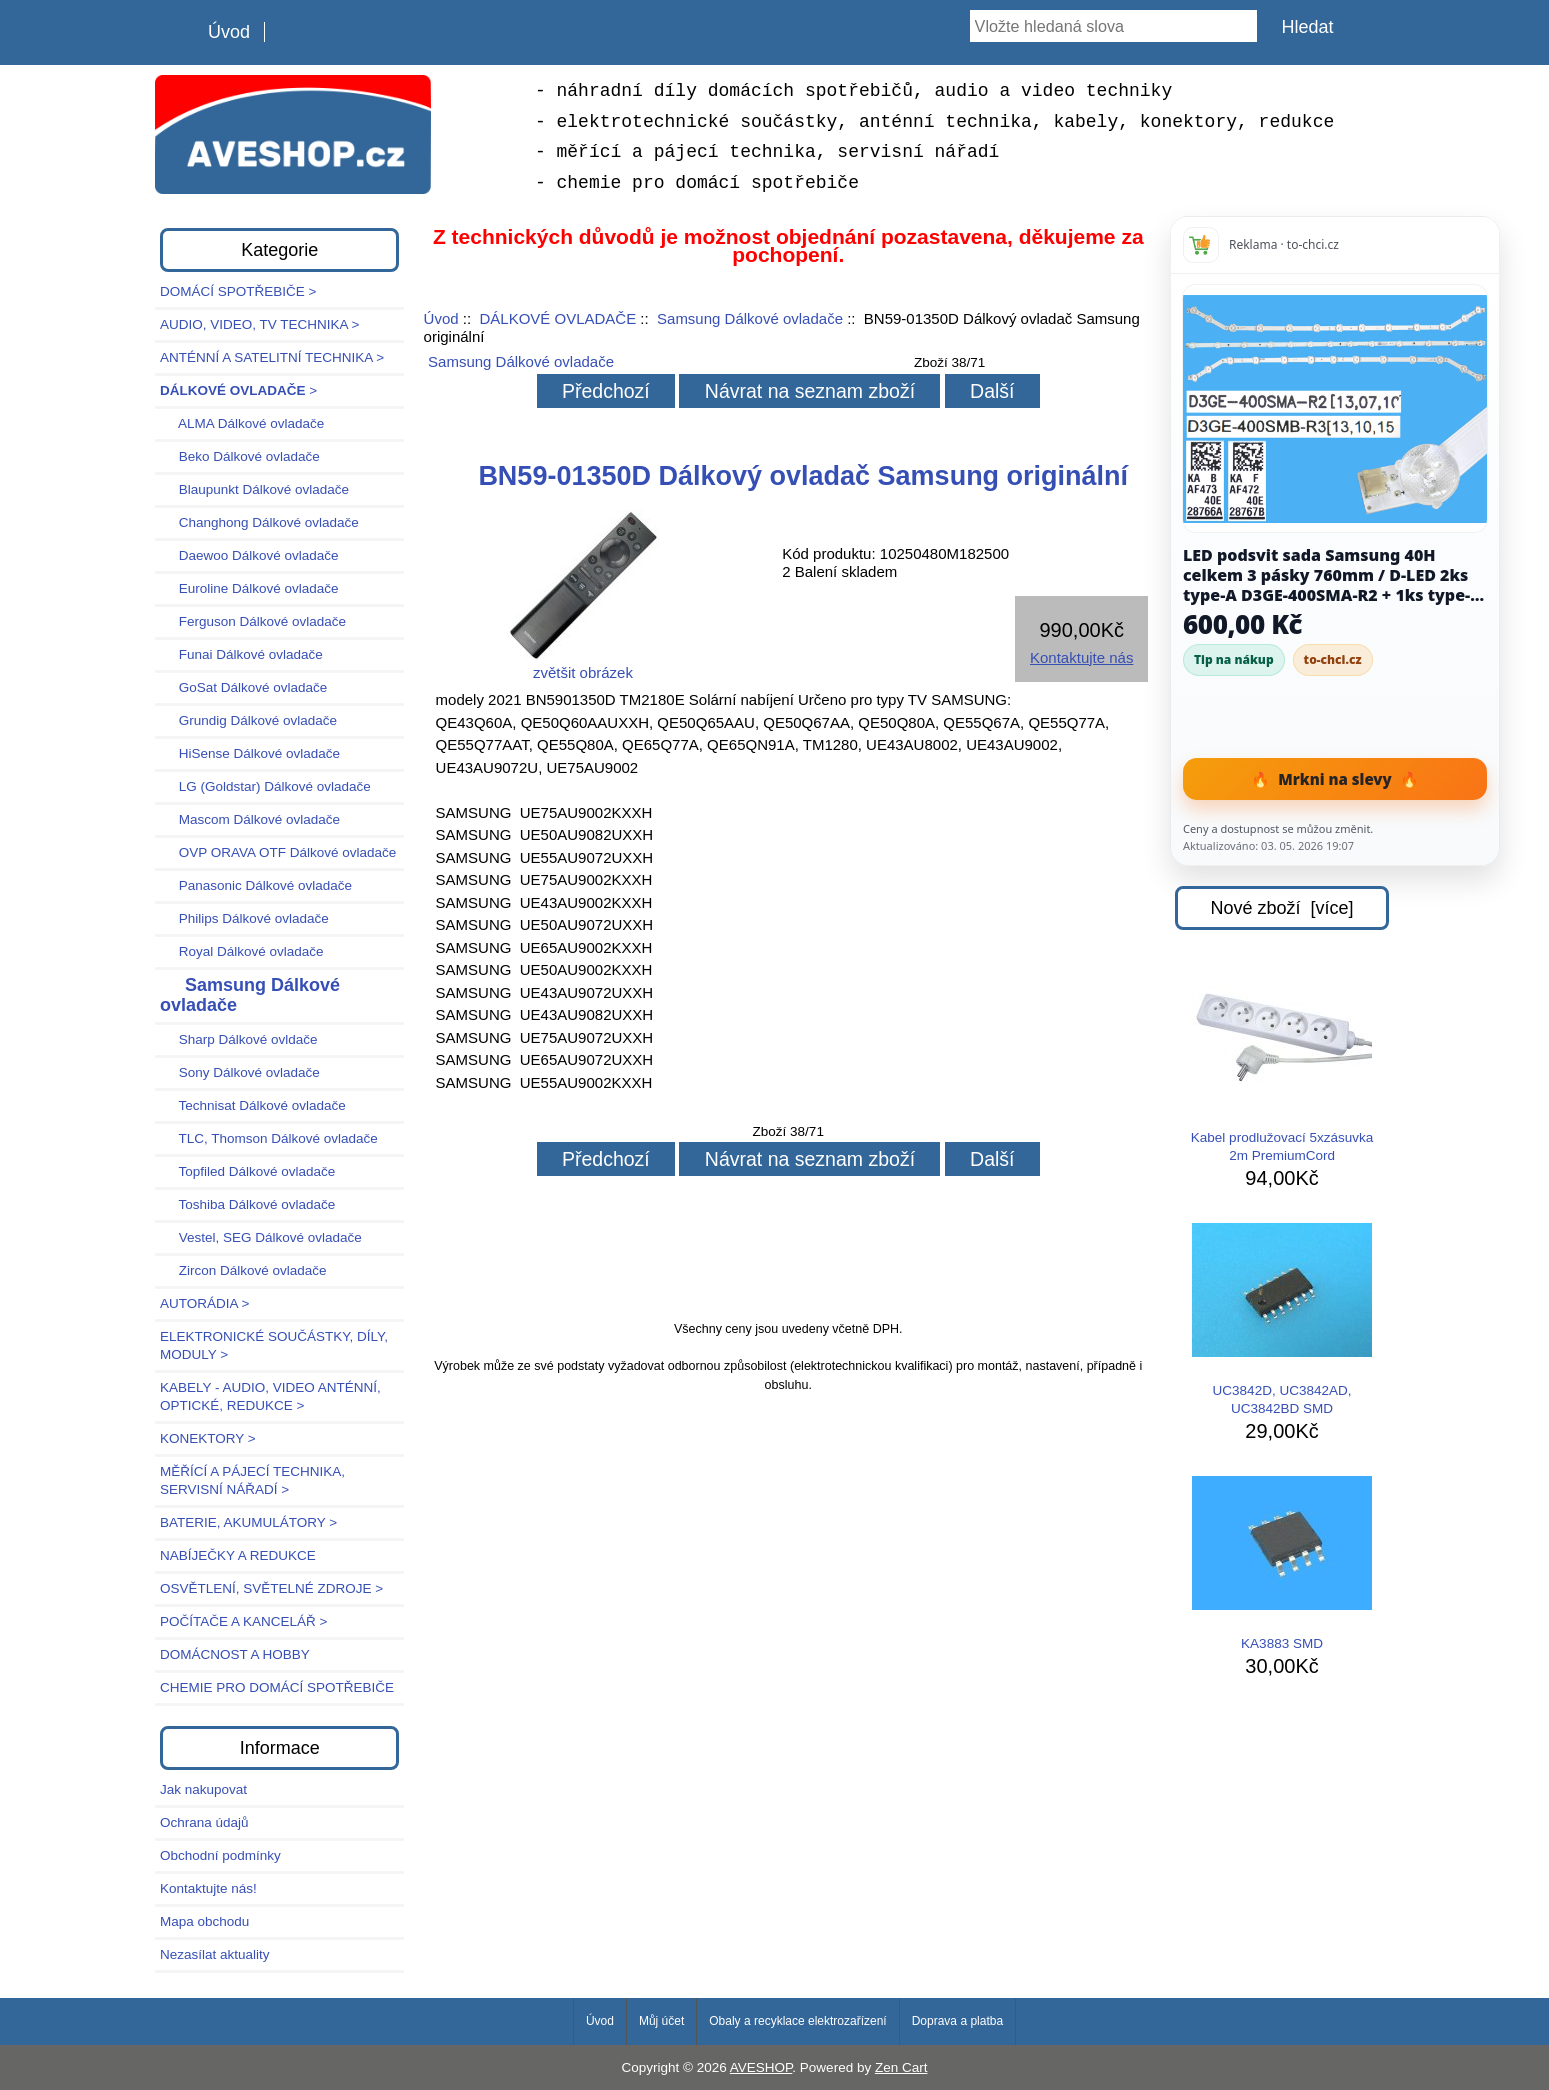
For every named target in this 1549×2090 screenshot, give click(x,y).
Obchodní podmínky (220, 1855)
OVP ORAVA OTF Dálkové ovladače (278, 852)
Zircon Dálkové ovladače (243, 1270)
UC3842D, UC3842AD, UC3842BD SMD (1282, 1319)
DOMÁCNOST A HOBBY (235, 1654)
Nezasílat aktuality (215, 1954)
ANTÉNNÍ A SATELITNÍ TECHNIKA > (272, 357)
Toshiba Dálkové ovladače (247, 1204)
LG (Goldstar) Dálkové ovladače (265, 786)
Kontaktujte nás (1081, 657)
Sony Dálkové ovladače (240, 1072)
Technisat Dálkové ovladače (253, 1105)
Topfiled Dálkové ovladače (247, 1171)
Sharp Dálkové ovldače (239, 1039)
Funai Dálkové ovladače (241, 654)
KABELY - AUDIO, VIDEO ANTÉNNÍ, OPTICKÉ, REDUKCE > (270, 1396)
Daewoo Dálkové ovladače (249, 555)
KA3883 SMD (1282, 1563)
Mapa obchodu (204, 1921)
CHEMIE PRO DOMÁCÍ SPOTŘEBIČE (277, 1687)
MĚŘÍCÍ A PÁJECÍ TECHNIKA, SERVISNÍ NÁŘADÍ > (252, 1480)
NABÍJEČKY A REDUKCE (238, 1555)
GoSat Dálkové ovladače (243, 687)
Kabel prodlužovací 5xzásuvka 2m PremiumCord (1282, 1066)
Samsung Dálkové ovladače (750, 318)
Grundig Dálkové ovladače (248, 720)
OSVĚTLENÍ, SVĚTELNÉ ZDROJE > (271, 1588)
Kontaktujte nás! (208, 1888)
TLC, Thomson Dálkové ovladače (269, 1138)
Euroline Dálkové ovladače (249, 588)
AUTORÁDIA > (204, 1303)
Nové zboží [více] (1281, 908)
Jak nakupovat (203, 1789)
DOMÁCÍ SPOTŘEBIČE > (238, 291)
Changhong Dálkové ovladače (259, 522)
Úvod (229, 32)
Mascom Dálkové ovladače (250, 819)
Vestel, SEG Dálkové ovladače (261, 1237)
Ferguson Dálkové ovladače (253, 621)
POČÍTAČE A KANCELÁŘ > (243, 1621)
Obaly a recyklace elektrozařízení (797, 2021)
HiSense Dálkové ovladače (250, 753)
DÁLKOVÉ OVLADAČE (557, 318)
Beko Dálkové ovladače (240, 456)
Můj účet (661, 2021)
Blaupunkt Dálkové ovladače (254, 489)
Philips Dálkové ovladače (244, 918)
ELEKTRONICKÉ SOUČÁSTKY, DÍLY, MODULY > (274, 1345)
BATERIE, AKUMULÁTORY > (248, 1522)
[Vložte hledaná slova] (1113, 26)
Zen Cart (901, 2067)
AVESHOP (761, 2067)
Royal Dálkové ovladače (242, 951)
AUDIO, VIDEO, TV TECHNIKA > (259, 324)
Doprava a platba (957, 2021)
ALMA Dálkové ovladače (242, 423)
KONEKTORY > (208, 1438)
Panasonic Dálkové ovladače (256, 885)
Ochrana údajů (204, 1822)
